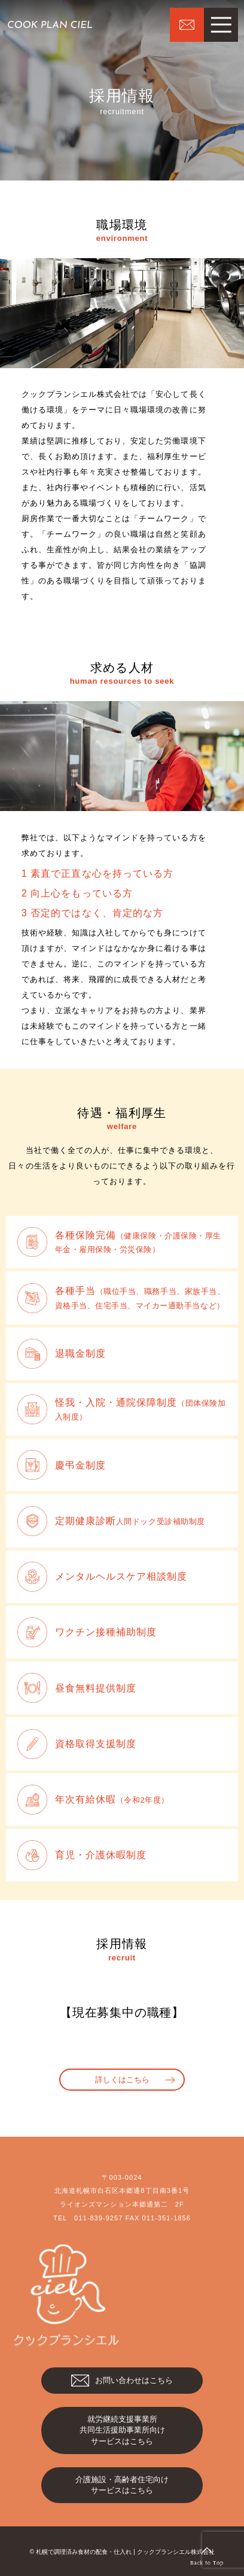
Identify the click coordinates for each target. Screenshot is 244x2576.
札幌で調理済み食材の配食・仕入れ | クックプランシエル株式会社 (125, 2552)
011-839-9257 (98, 2218)
